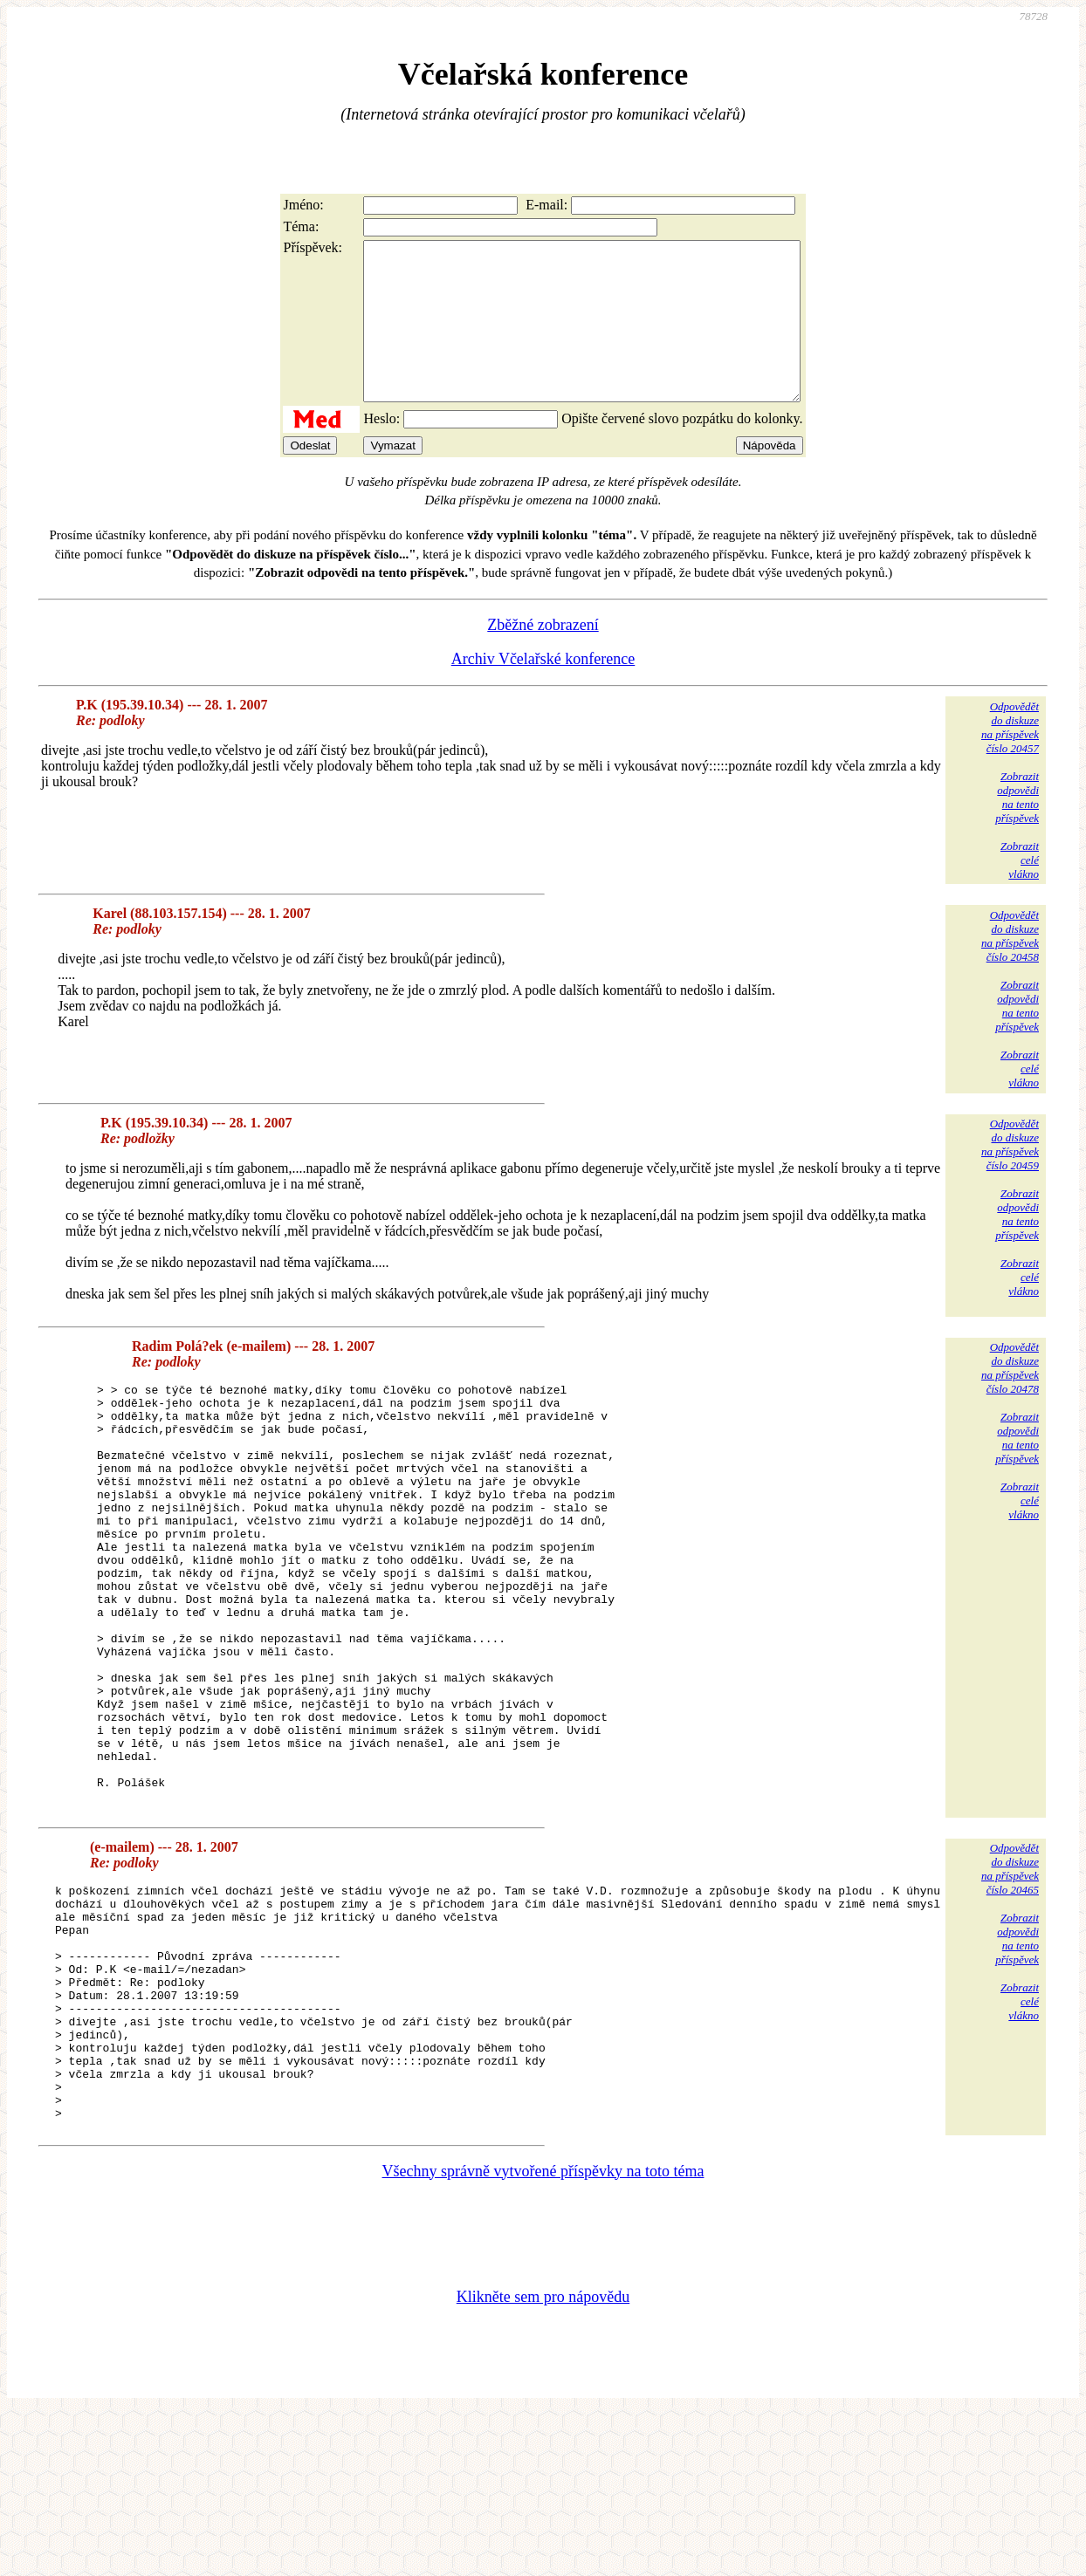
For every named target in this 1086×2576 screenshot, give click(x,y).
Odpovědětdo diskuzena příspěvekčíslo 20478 (1010, 1399)
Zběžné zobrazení (542, 656)
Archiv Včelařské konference (543, 690)
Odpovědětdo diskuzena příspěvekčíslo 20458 (1010, 967)
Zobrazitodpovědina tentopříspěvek (1017, 828)
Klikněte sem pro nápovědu (543, 2459)
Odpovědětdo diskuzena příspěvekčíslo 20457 (1010, 758)
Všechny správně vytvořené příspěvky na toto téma (543, 2333)
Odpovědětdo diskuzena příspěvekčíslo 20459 (1010, 1175)
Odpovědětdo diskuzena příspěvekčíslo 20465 (1010, 1983)
